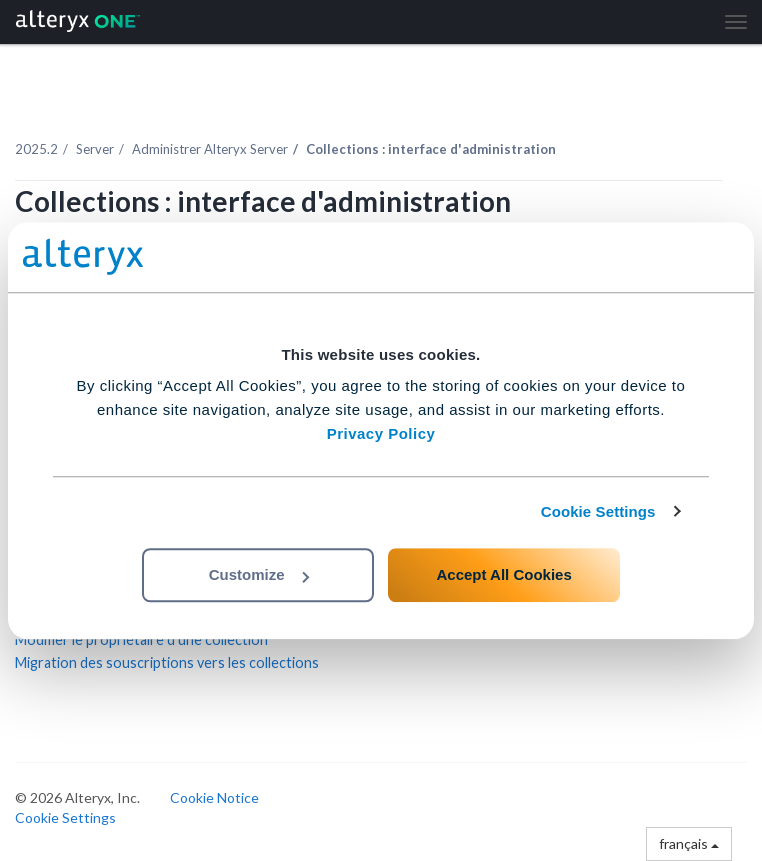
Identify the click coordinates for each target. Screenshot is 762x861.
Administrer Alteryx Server (210, 149)
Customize (259, 574)
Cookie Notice (214, 797)
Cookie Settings (598, 511)
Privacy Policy (381, 433)
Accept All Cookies (503, 574)
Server (95, 149)
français (689, 843)
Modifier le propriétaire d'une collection (141, 639)
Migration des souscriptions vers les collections (167, 662)
